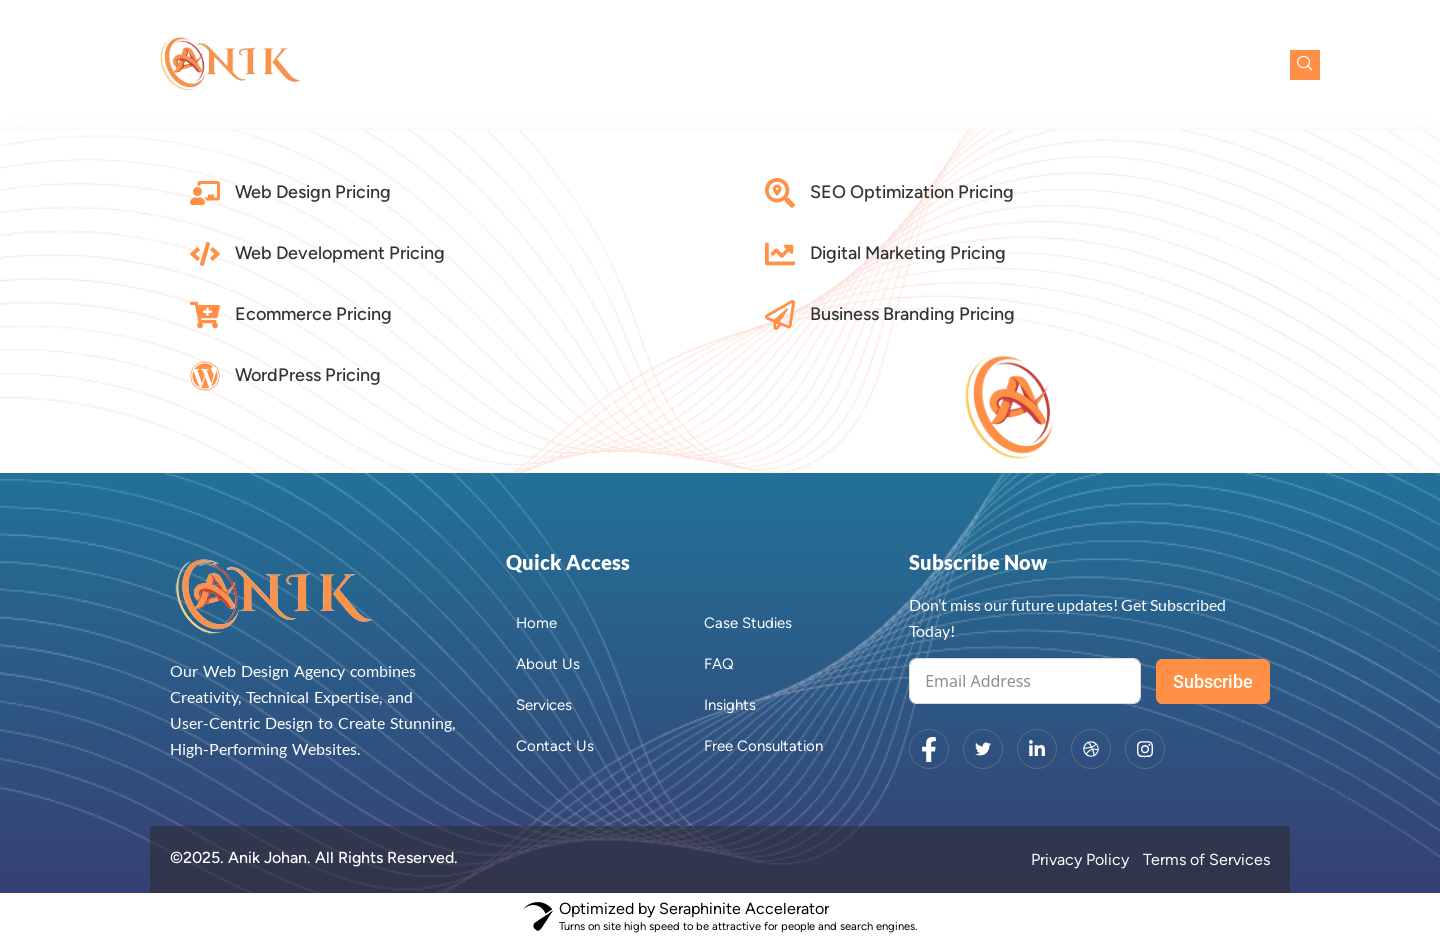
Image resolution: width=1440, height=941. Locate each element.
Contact (1051, 65)
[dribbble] (1091, 749)
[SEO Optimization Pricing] (780, 193)
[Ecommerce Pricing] (205, 315)
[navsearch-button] (1305, 65)
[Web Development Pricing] (205, 254)
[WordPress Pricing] (205, 376)
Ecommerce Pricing (313, 314)
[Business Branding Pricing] (780, 315)
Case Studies (943, 65)
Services (821, 65)
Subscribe (1213, 681)
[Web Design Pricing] (205, 193)
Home (632, 65)
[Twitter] (983, 749)
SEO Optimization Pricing (912, 192)
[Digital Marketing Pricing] (780, 254)
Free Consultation (1181, 65)
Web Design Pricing (313, 192)
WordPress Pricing (308, 375)
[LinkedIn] (1037, 749)
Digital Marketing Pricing (908, 253)
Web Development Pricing (340, 253)
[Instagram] (1145, 749)
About (713, 65)
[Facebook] (929, 749)
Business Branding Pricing (912, 314)
